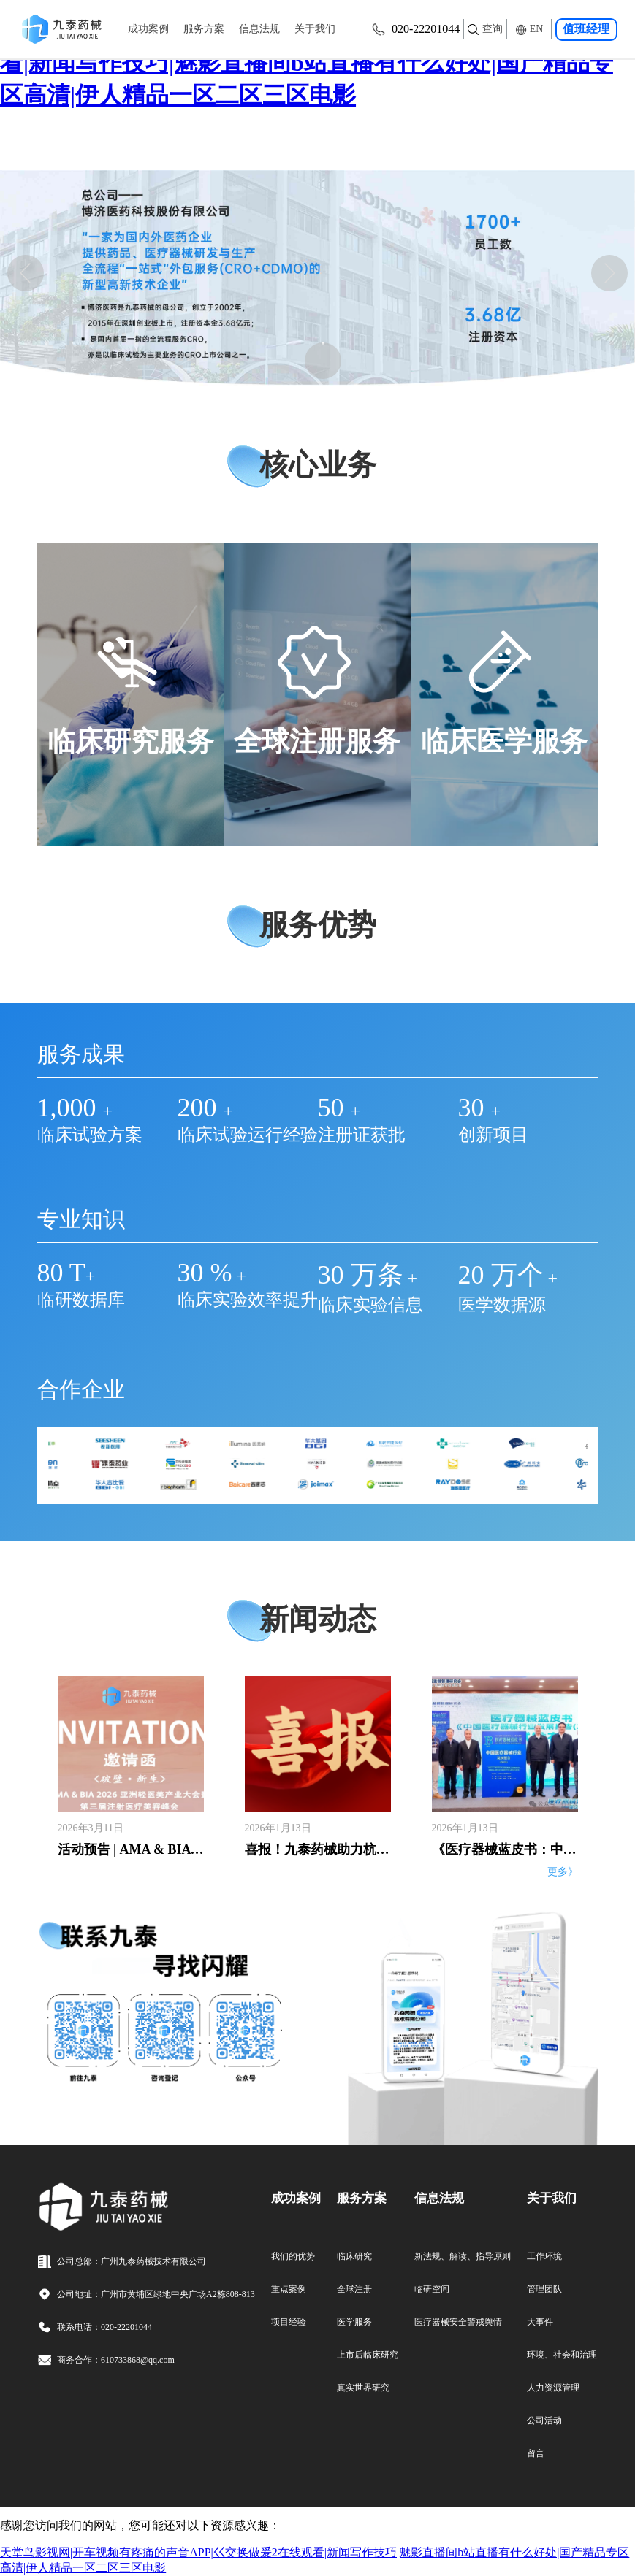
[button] (26, 273)
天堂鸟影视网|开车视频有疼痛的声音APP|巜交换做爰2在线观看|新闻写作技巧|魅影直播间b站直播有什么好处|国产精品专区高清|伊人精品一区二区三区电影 (314, 63)
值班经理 (586, 29)
